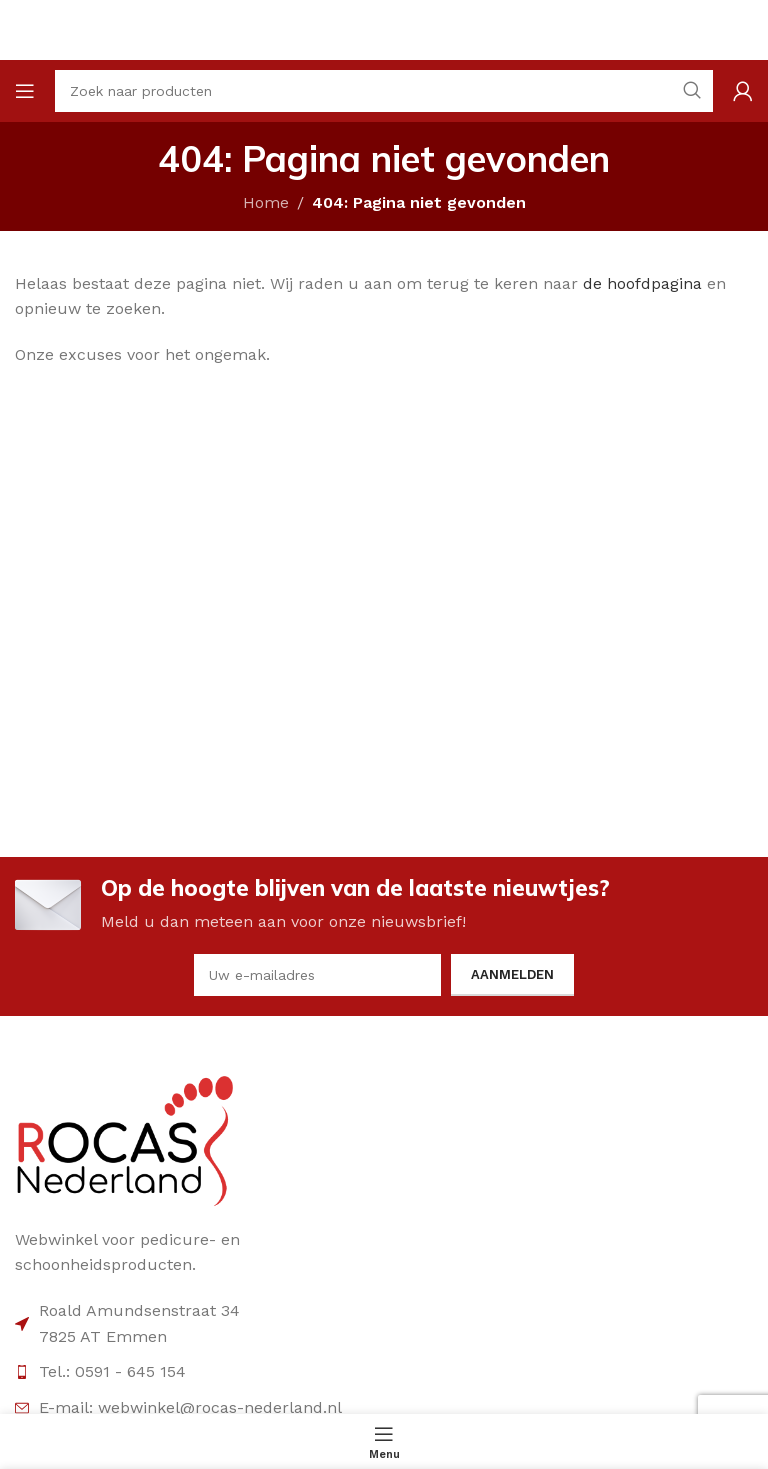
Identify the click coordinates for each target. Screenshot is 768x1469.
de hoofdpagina (642, 283)
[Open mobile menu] (25, 91)
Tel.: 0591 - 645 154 (112, 1371)
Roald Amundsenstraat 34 (139, 1310)
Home (266, 202)
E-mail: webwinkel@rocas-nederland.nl (190, 1407)
